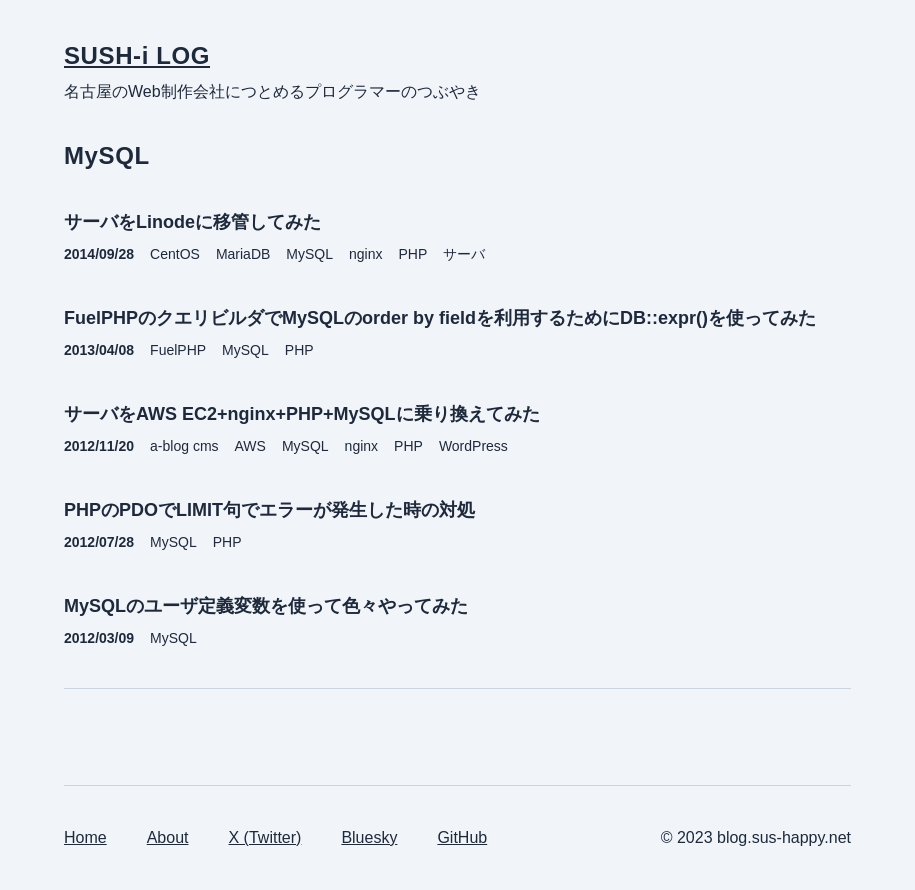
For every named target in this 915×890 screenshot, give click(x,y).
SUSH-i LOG (137, 55)
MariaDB (243, 254)
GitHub (462, 837)
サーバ (464, 254)
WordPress (473, 446)
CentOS (175, 254)
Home (85, 837)
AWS (250, 446)
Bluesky (369, 837)
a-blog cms (184, 446)
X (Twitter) (265, 837)
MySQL (309, 254)
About (168, 837)
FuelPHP (178, 350)
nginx (365, 254)
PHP (413, 254)
